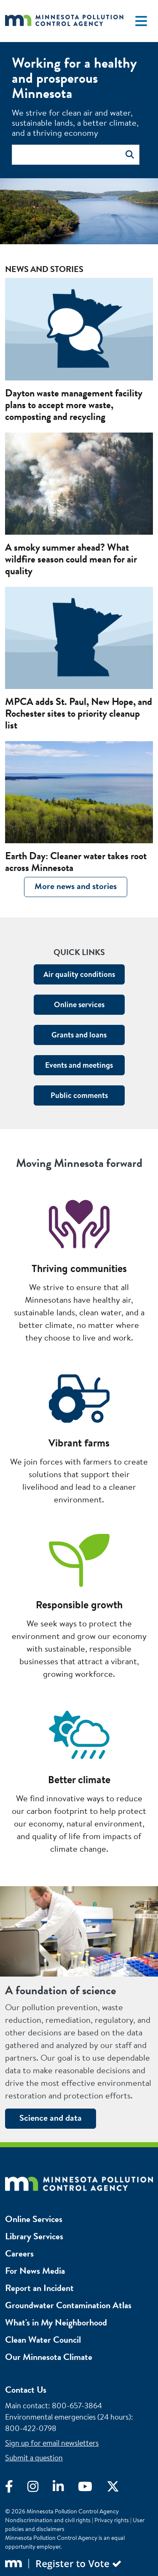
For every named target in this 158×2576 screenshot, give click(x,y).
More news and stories (76, 886)
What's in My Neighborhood (56, 2322)
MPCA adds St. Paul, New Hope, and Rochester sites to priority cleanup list (78, 713)
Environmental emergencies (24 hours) (68, 2417)
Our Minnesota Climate (48, 2356)
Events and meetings (79, 1065)
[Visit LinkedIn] (65, 2488)
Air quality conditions (79, 974)
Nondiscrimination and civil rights (48, 2520)
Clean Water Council (43, 2339)
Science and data (50, 2117)
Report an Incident (39, 2287)
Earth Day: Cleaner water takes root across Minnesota (76, 862)
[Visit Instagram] (40, 2488)
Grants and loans (79, 1034)
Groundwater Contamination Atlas (68, 2305)
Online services (79, 1004)
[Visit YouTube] (92, 2488)
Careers (19, 2253)
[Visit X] (119, 2488)
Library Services (34, 2236)
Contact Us (25, 2389)
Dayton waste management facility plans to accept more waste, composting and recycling (73, 405)
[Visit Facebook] (16, 2488)
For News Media (35, 2270)
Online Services (33, 2218)
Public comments (79, 1095)
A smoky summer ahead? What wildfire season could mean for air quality (71, 559)
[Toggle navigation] (141, 21)
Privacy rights (111, 2520)
